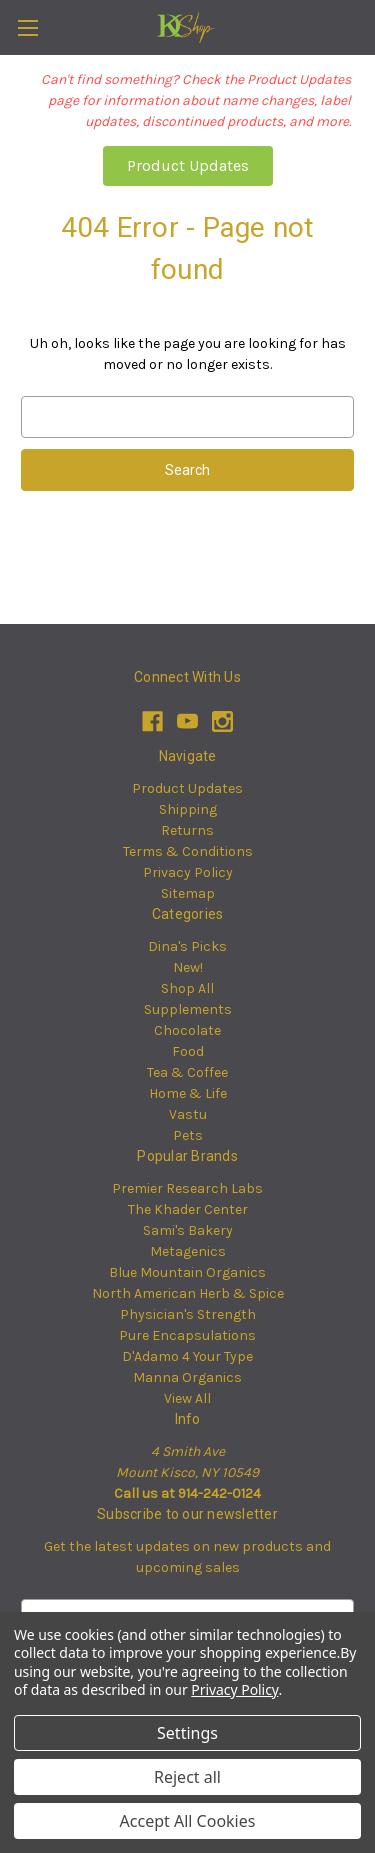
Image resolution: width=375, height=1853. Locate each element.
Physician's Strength (188, 1314)
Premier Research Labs (187, 1188)
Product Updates (188, 165)
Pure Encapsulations (187, 1335)
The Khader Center (188, 1209)
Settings (187, 1733)
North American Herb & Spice (188, 1293)
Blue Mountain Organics (187, 1272)
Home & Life (188, 1093)
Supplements (188, 1009)
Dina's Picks (187, 946)
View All (187, 1398)
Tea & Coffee (187, 1072)
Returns (187, 830)
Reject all (187, 1777)
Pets (188, 1135)
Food (188, 1051)
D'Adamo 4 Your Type (187, 1356)
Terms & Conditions (188, 851)
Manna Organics (187, 1377)
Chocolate (187, 1030)
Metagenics (188, 1251)
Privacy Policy (188, 872)
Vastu (188, 1114)
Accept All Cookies (188, 1821)
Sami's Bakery (188, 1230)
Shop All (187, 988)
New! (188, 967)
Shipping (188, 809)
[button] (188, 166)
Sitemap (188, 893)
